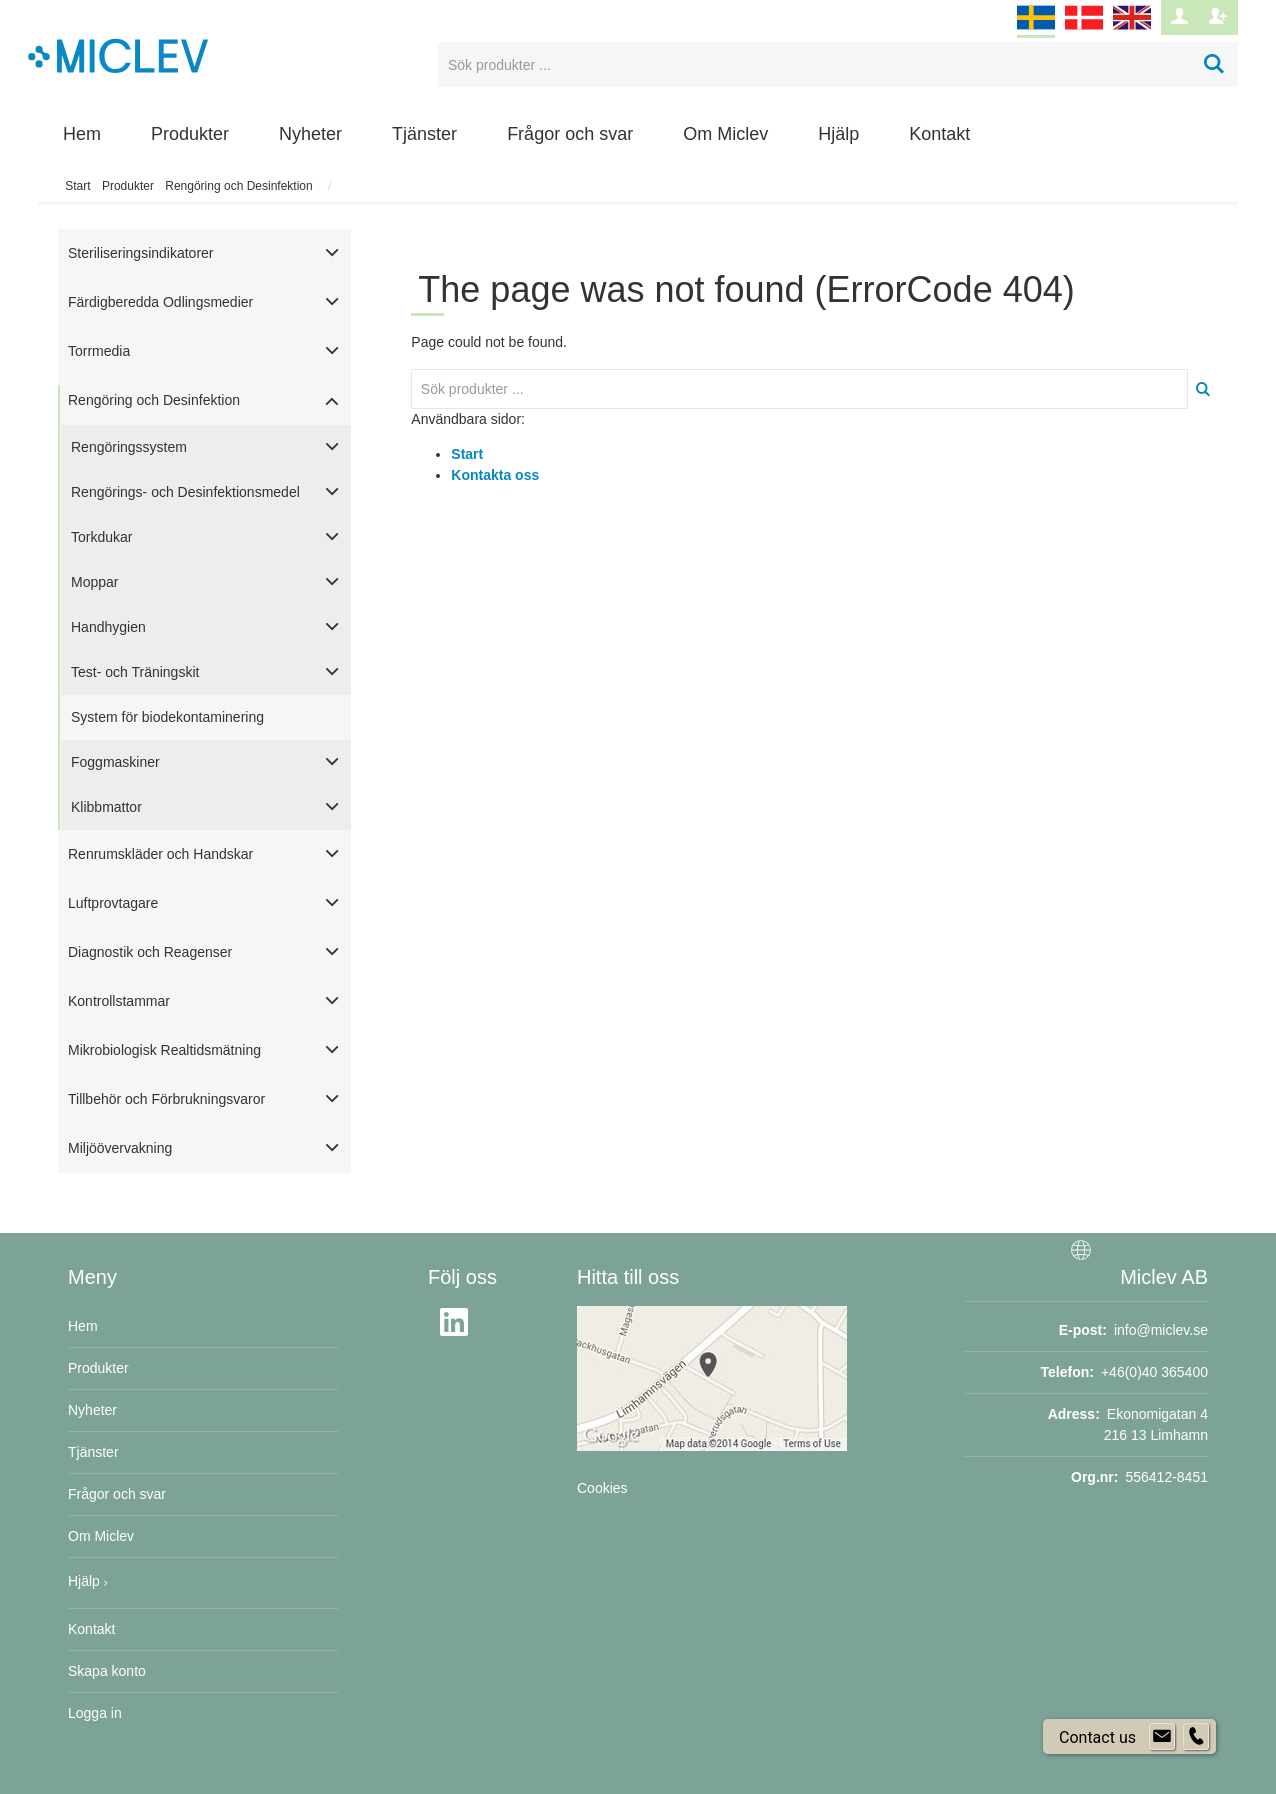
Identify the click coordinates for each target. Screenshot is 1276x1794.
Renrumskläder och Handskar (160, 854)
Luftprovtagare (113, 903)
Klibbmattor (106, 807)
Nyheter (310, 134)
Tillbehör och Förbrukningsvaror (166, 1099)
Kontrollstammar (119, 1001)
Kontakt (939, 134)
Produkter (190, 134)
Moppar (94, 582)
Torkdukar (101, 537)
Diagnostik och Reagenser (150, 952)
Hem (82, 134)
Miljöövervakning (120, 1148)
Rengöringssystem (129, 447)
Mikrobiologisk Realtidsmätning (164, 1050)
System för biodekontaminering (167, 717)
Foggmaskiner (115, 762)
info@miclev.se (1161, 1330)
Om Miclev (725, 134)
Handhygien (108, 627)
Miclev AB (1164, 1277)
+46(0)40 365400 (1154, 1372)
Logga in (95, 1713)
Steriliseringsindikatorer (141, 253)
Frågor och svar (570, 134)
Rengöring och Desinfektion (238, 186)
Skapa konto (107, 1671)
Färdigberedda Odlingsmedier (160, 302)
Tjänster (424, 134)
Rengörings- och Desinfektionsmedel (185, 492)
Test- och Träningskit (135, 672)
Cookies (602, 1488)
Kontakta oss (495, 475)
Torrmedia (99, 351)
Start (77, 186)
